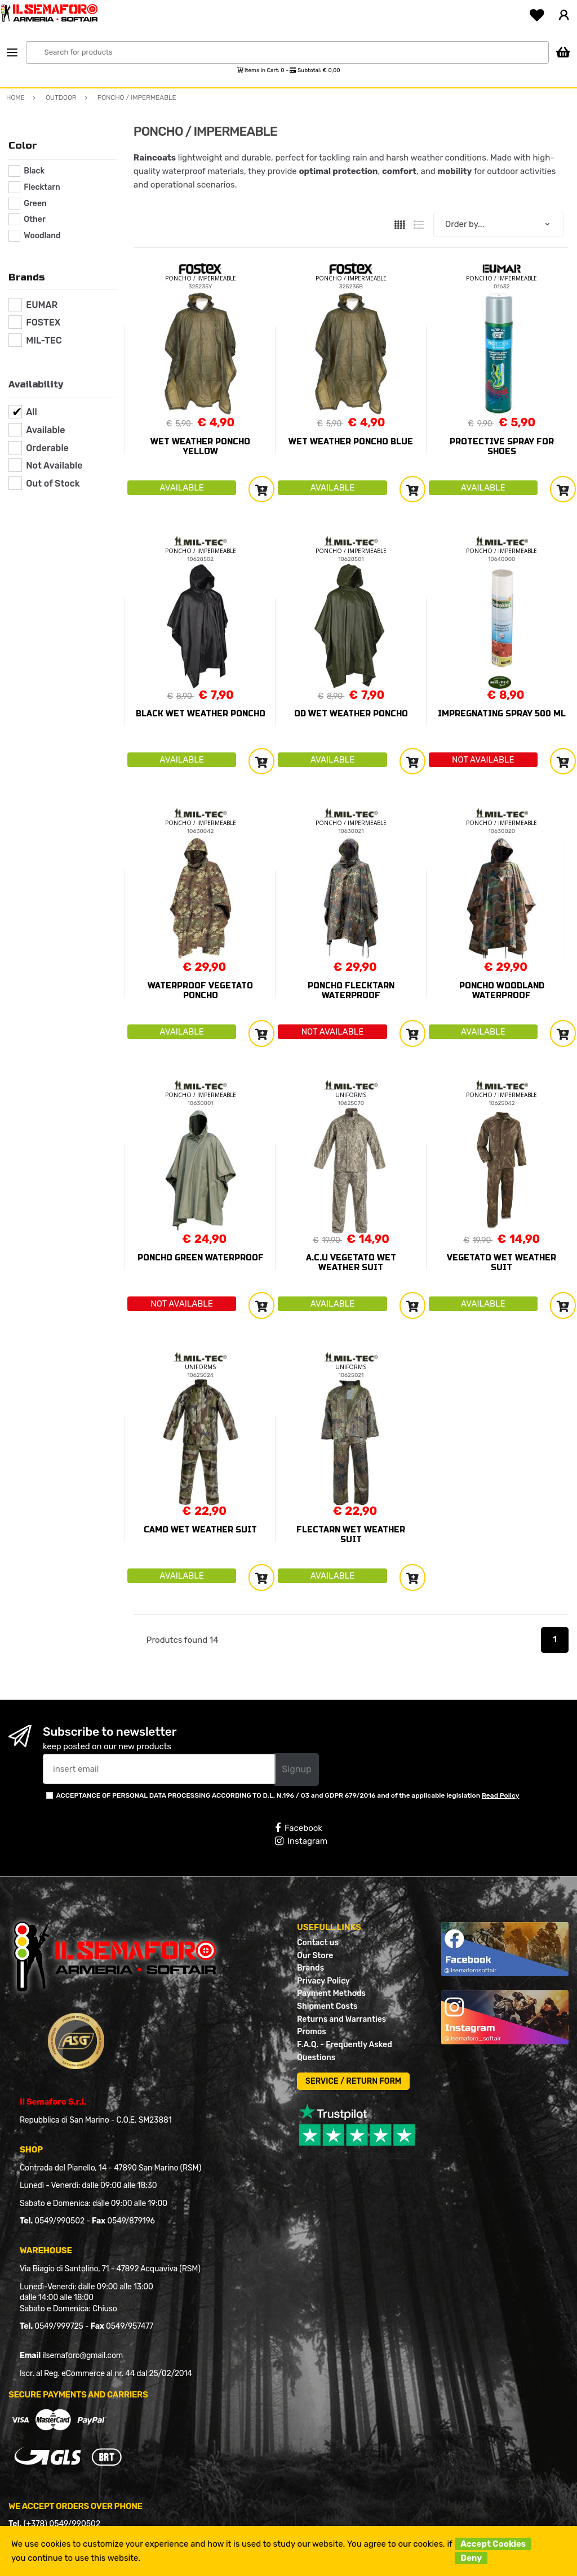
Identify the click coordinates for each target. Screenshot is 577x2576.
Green (35, 203)
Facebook (298, 1828)
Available (45, 430)
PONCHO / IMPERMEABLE (200, 278)
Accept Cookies (493, 2544)
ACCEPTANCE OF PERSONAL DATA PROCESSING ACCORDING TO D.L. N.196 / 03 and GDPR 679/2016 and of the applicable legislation (287, 1795)
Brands (310, 1968)
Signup (296, 1769)
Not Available (54, 465)
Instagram (301, 1841)
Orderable (47, 448)
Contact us (318, 1942)
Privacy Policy (323, 1981)
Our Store (315, 1955)
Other (34, 219)
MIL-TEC (43, 340)
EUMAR (41, 305)
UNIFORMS (350, 1095)
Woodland (42, 235)
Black (34, 171)
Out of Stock (52, 483)
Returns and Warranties (341, 2019)
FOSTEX (43, 322)
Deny (471, 2558)
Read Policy (501, 1795)
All (31, 412)
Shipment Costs (327, 2006)
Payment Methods (331, 1993)
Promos (311, 2031)
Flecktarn (42, 187)
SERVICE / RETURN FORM (353, 2081)
